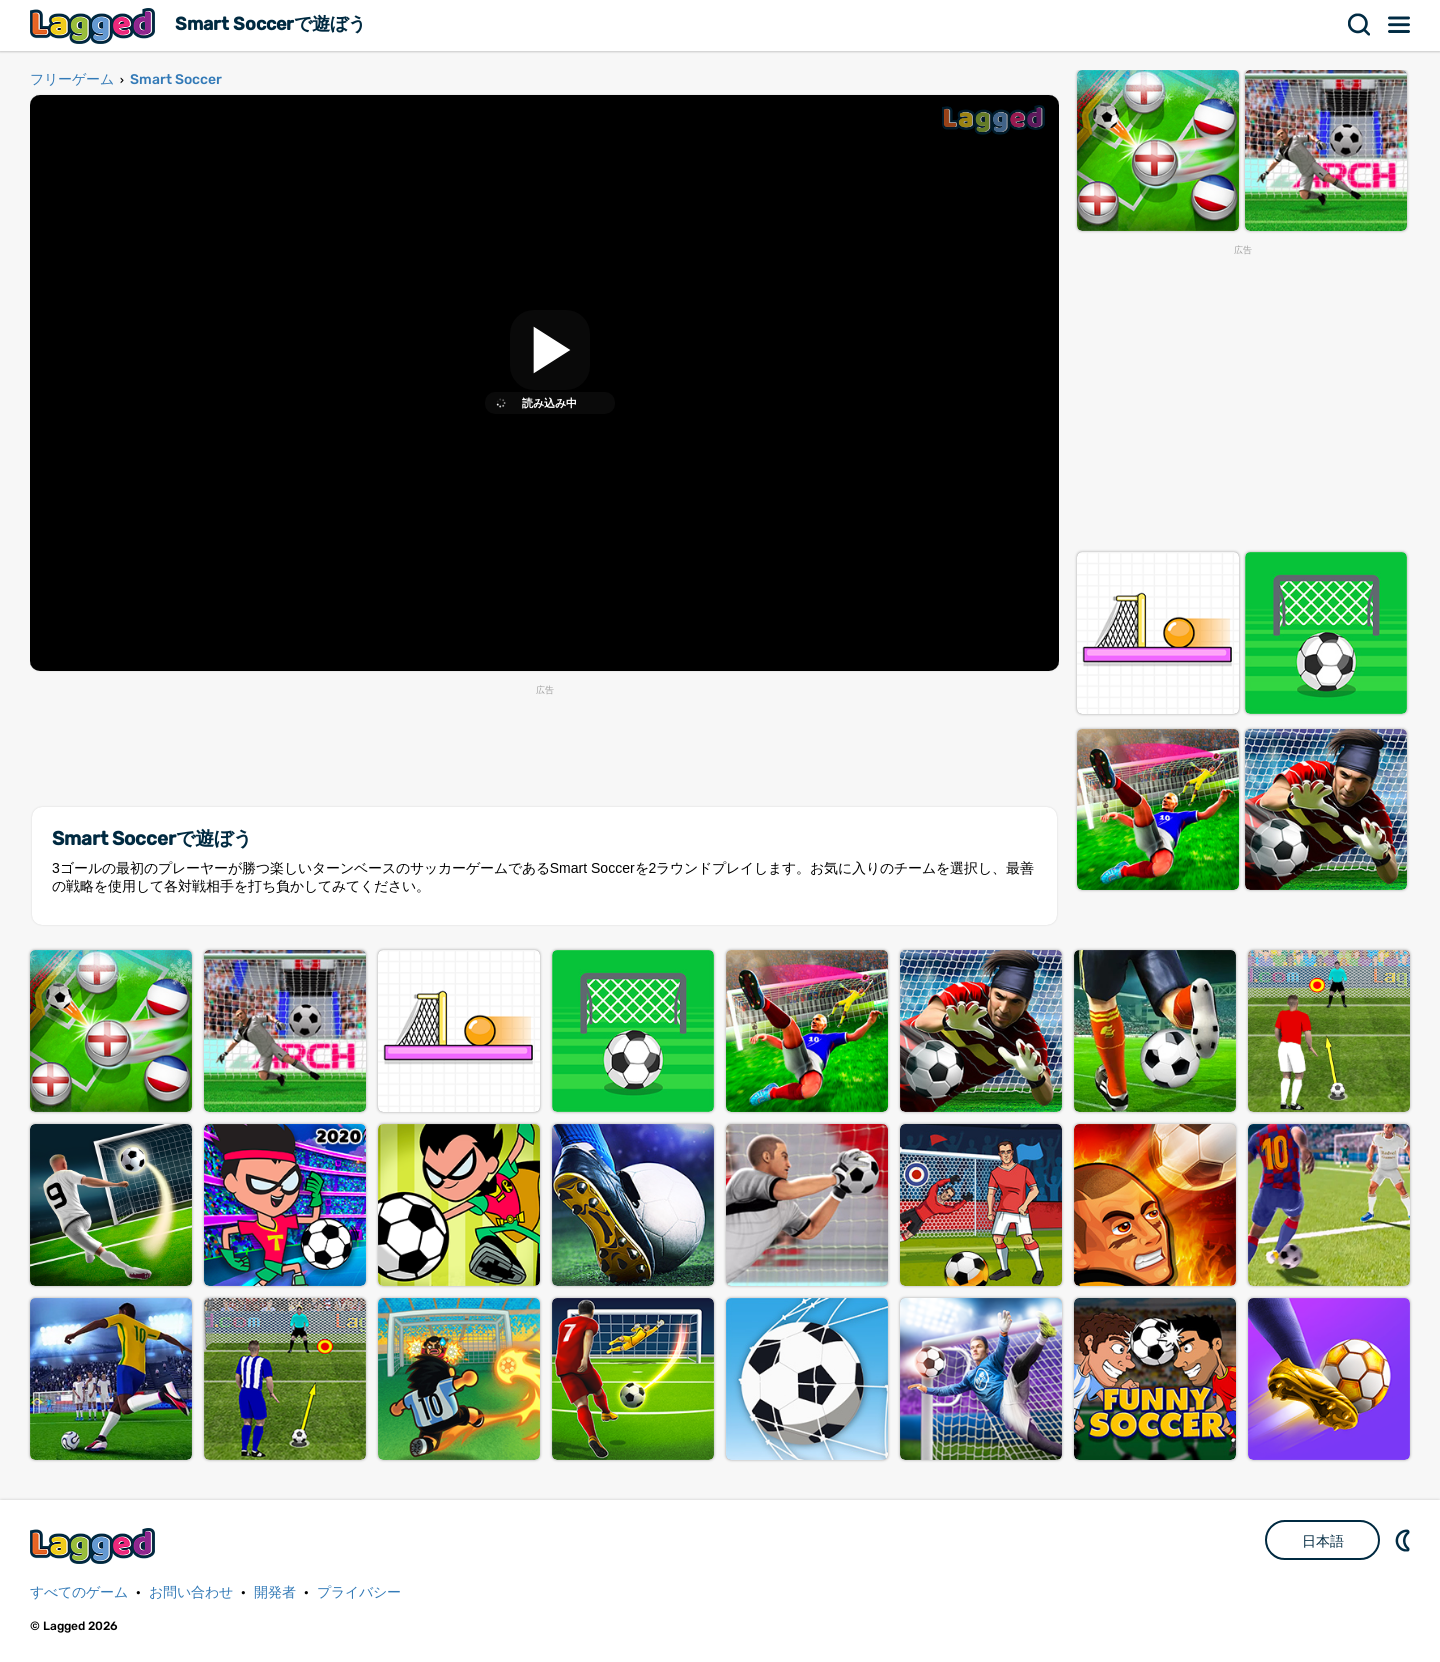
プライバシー (359, 1592)
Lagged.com (95, 1545)
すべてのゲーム (79, 1592)
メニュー (1400, 25)
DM (1405, 1540)
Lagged (95, 25)
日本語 (1323, 1541)
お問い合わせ (191, 1592)
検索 (1360, 25)
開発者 (275, 1592)
